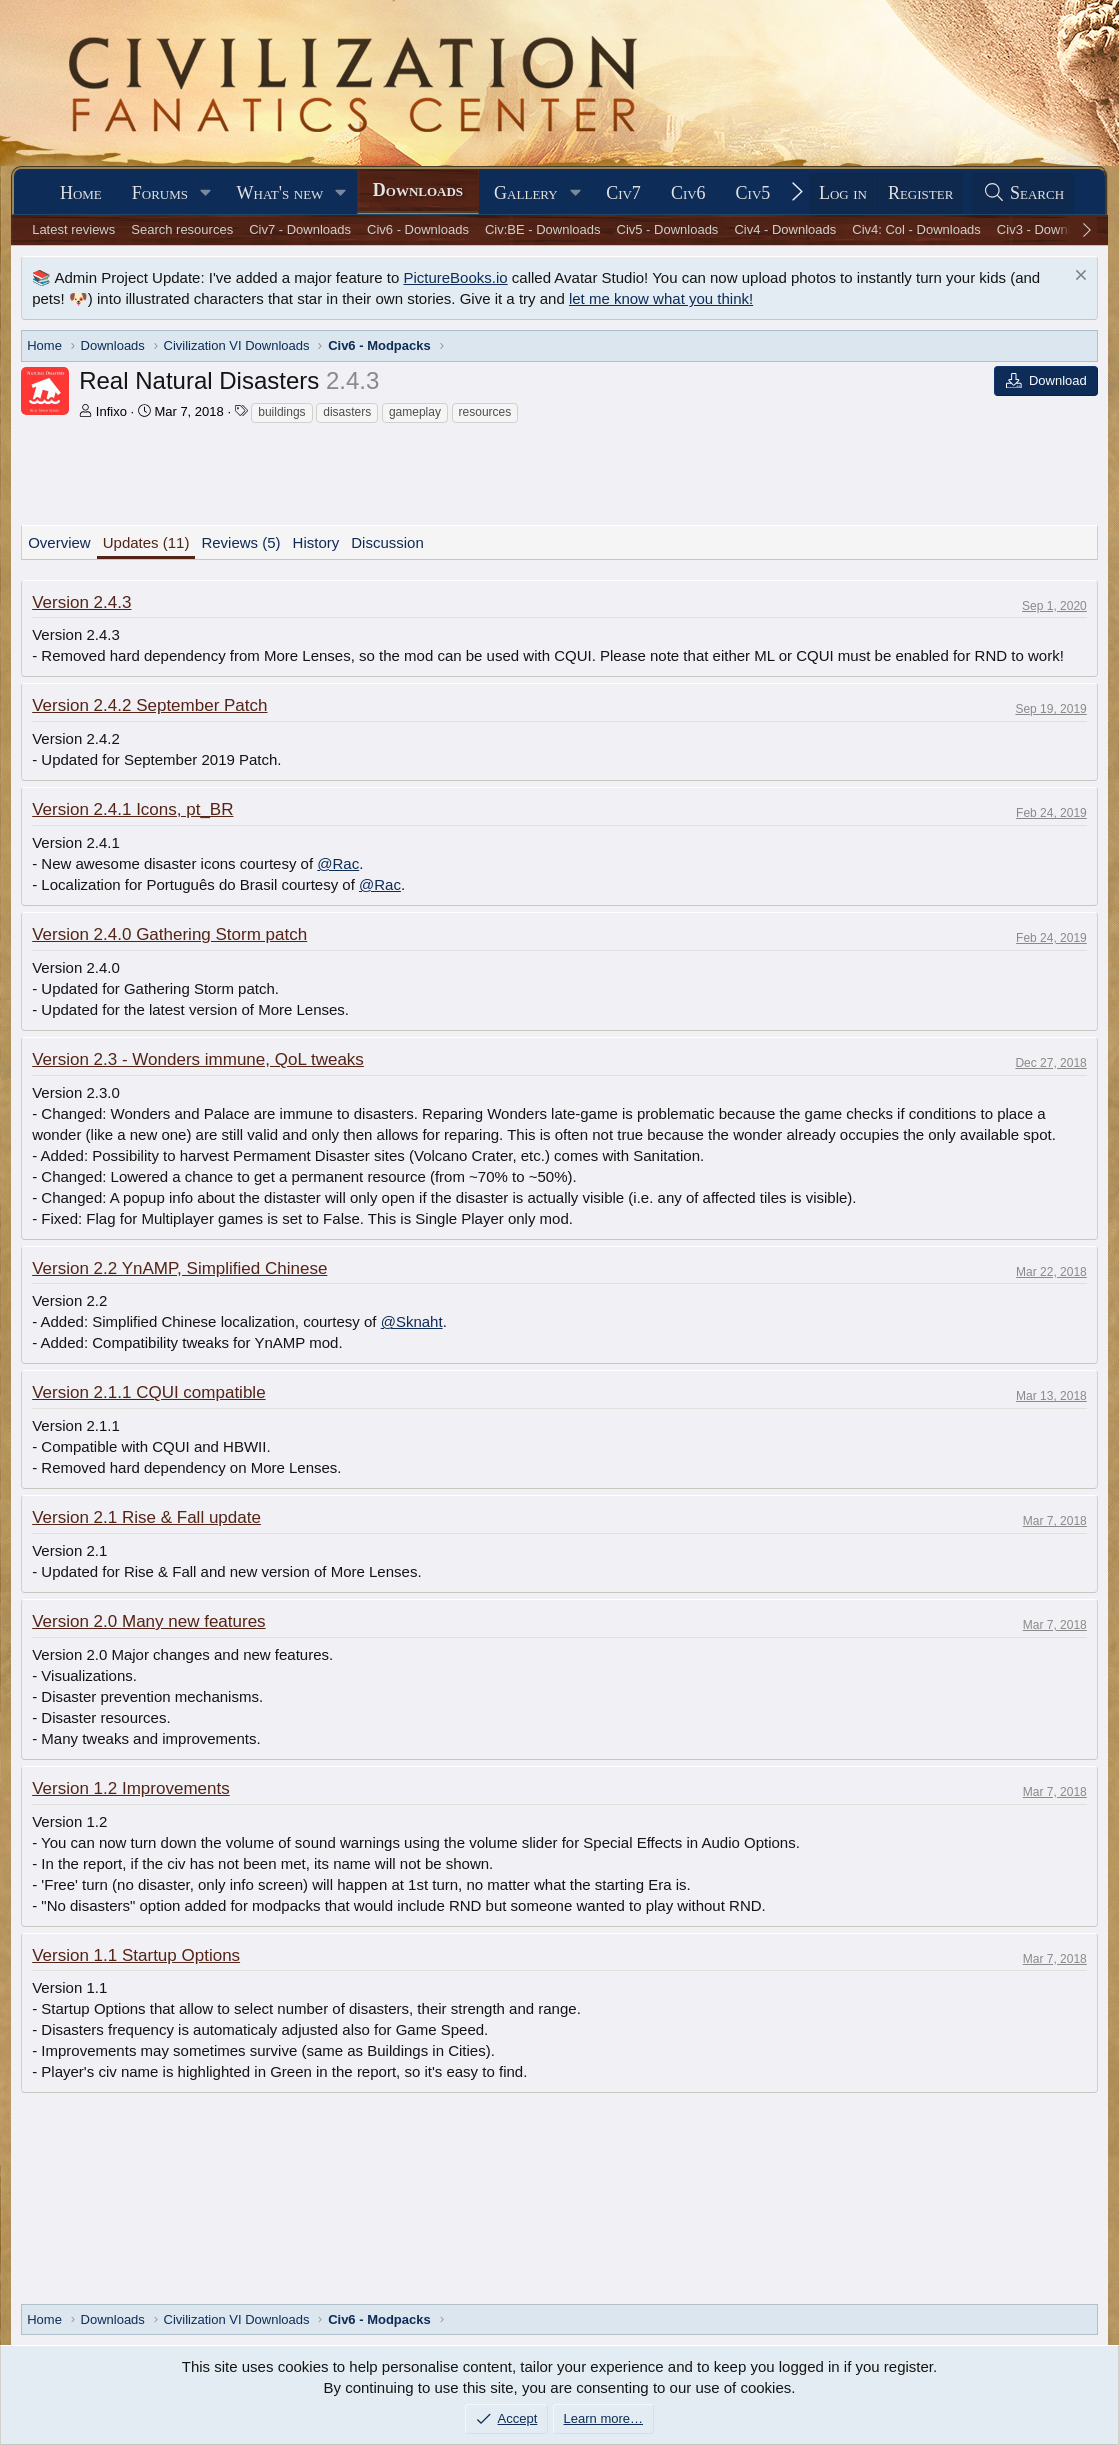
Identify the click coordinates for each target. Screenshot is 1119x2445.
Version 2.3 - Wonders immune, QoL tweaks (198, 1059)
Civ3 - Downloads (1048, 229)
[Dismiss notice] (1078, 277)
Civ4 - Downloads (785, 229)
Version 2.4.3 (81, 602)
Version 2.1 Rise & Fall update (146, 1517)
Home (81, 193)
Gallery (526, 193)
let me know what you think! (661, 298)
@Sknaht (412, 1321)
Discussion (387, 542)
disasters (347, 412)
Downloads (418, 190)
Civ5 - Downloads (668, 229)
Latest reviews (73, 229)
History (316, 542)
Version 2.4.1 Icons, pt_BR (132, 809)
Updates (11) (146, 542)
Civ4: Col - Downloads (916, 229)
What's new (280, 193)
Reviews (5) (240, 542)
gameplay (415, 412)
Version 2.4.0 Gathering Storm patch (169, 934)
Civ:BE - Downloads (543, 229)
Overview (59, 542)
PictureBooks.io (455, 277)
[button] (206, 193)
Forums (160, 193)
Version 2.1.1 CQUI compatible (148, 1392)
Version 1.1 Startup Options (136, 1955)
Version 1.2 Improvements (130, 1788)
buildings (281, 412)
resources (485, 412)
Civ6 (688, 193)
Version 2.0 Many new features (148, 1621)
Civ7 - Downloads (300, 229)
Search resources (182, 229)
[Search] (1023, 193)
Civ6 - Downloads (418, 229)
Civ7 (623, 193)
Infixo (111, 411)
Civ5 (753, 193)
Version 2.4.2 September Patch (149, 705)
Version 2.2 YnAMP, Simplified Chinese (179, 1268)
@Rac (338, 863)
